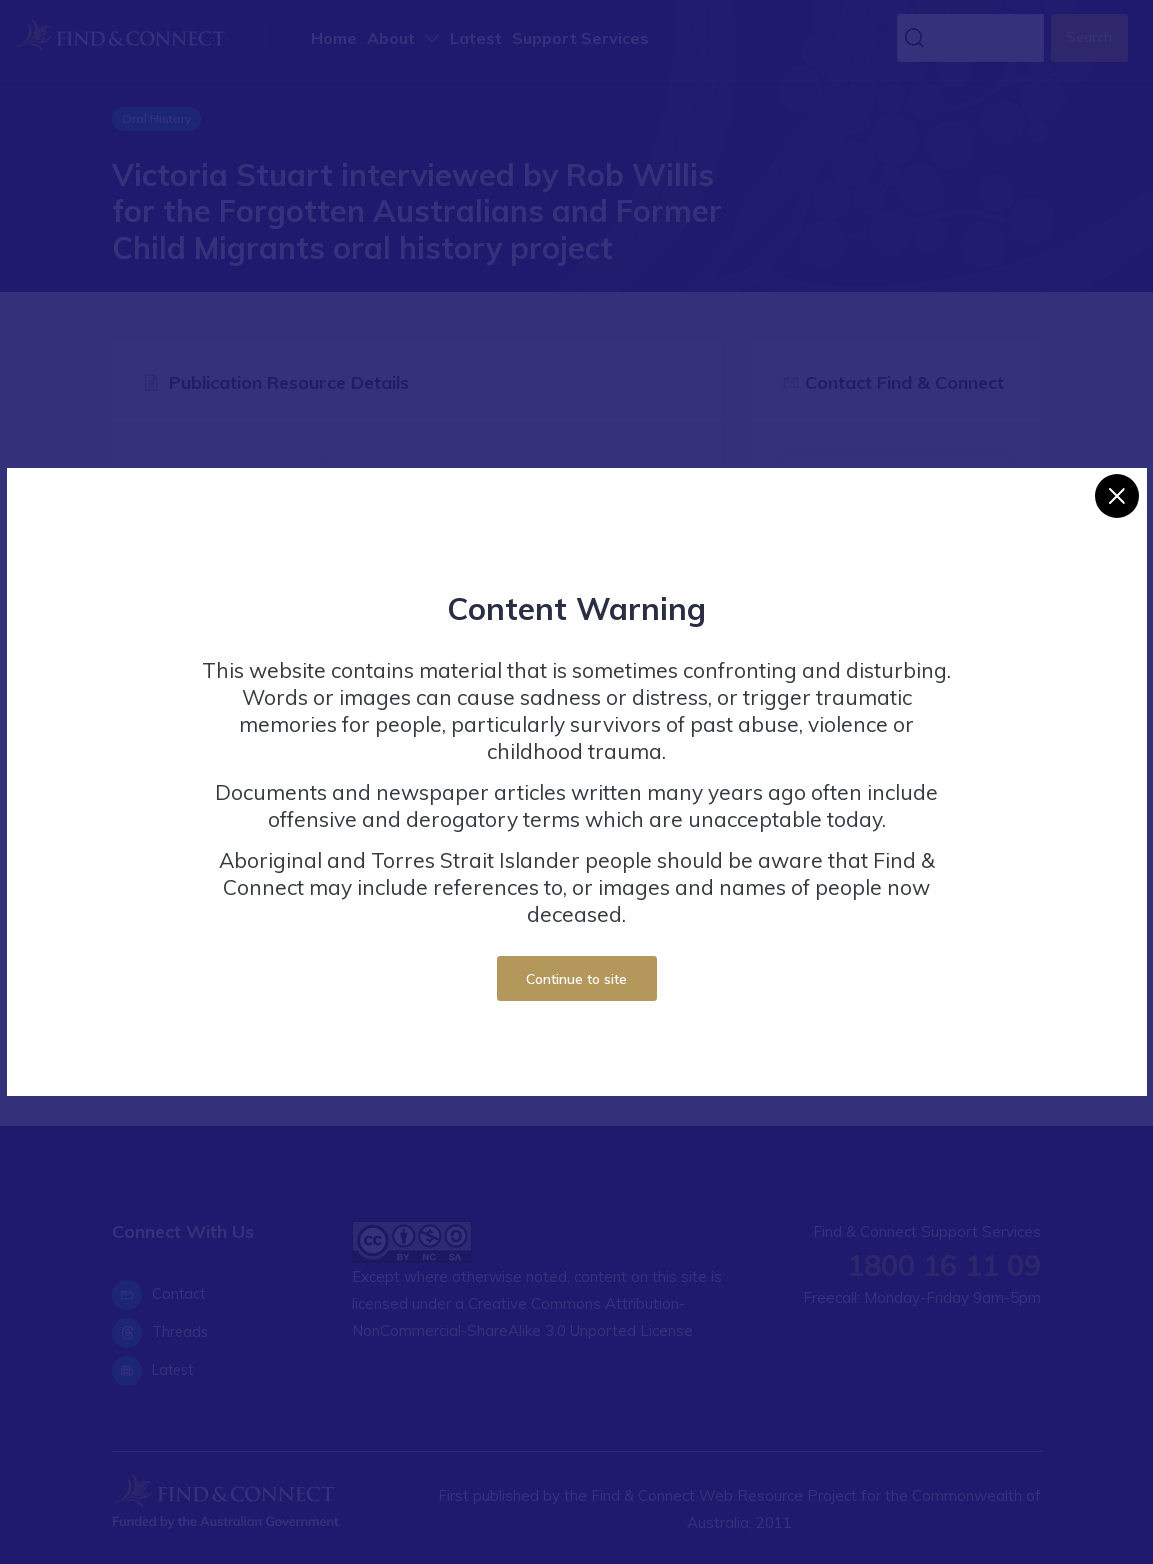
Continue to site (576, 978)
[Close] (1117, 496)
